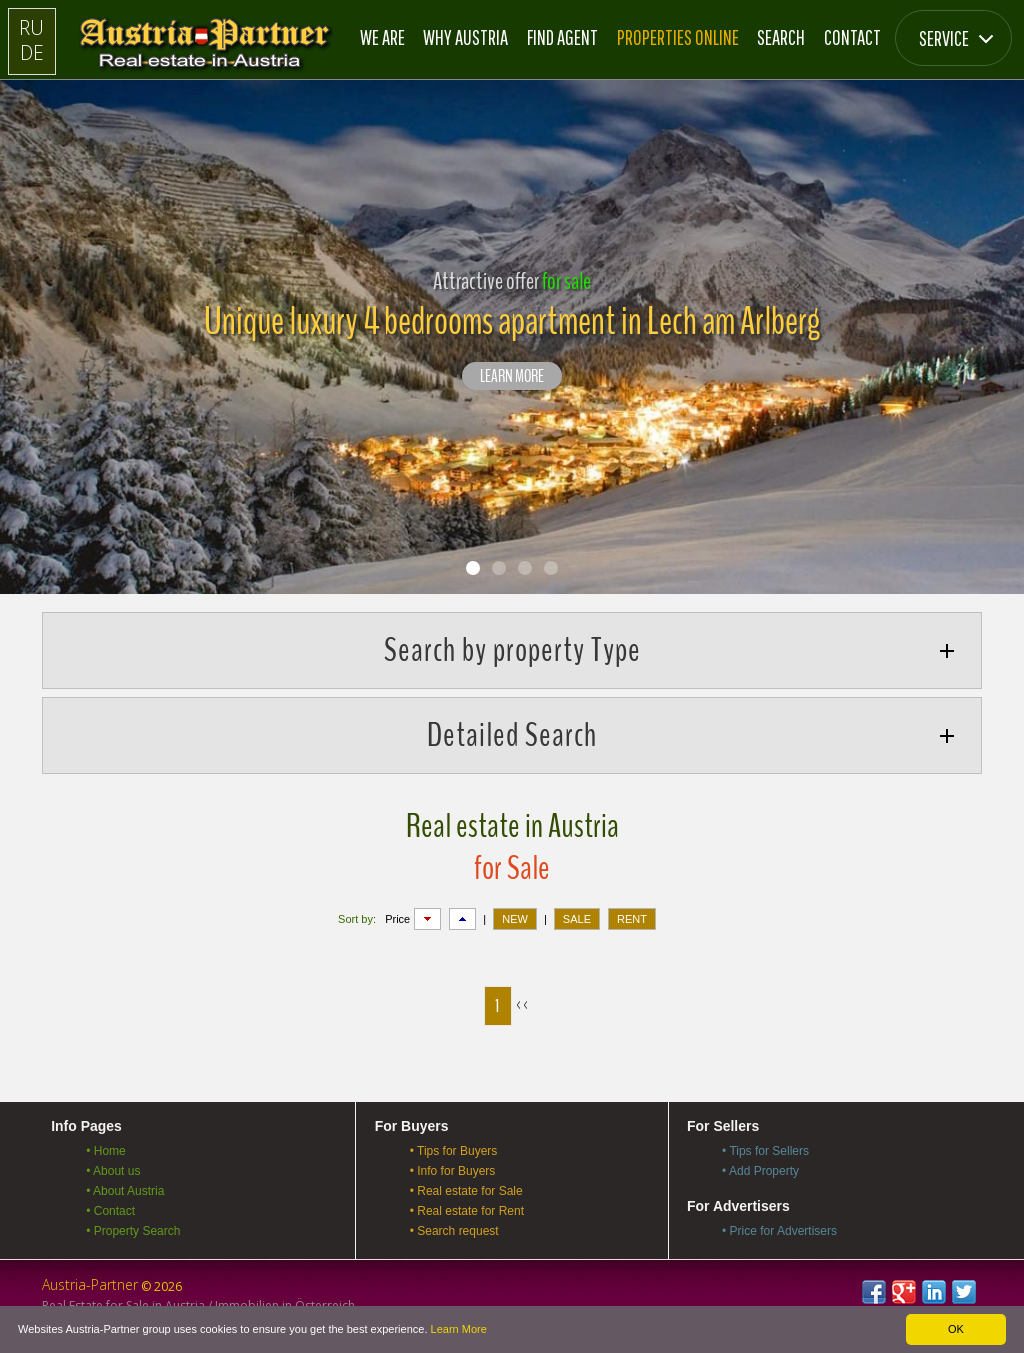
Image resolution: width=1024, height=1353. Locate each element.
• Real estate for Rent (467, 1211)
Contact (852, 37)
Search (781, 37)
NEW (515, 919)
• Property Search (133, 1231)
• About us (113, 1171)
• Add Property (760, 1171)
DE (32, 52)
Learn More (459, 1329)
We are (382, 37)
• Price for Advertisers (779, 1231)
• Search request (454, 1231)
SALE (577, 919)
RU (31, 27)
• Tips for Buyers (454, 1151)
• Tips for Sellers (765, 1151)
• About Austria (125, 1191)
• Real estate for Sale (466, 1191)
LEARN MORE (512, 377)
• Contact (110, 1211)
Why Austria (465, 37)
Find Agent (562, 37)
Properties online (678, 37)
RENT (632, 919)
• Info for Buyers (453, 1171)
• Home (106, 1151)
